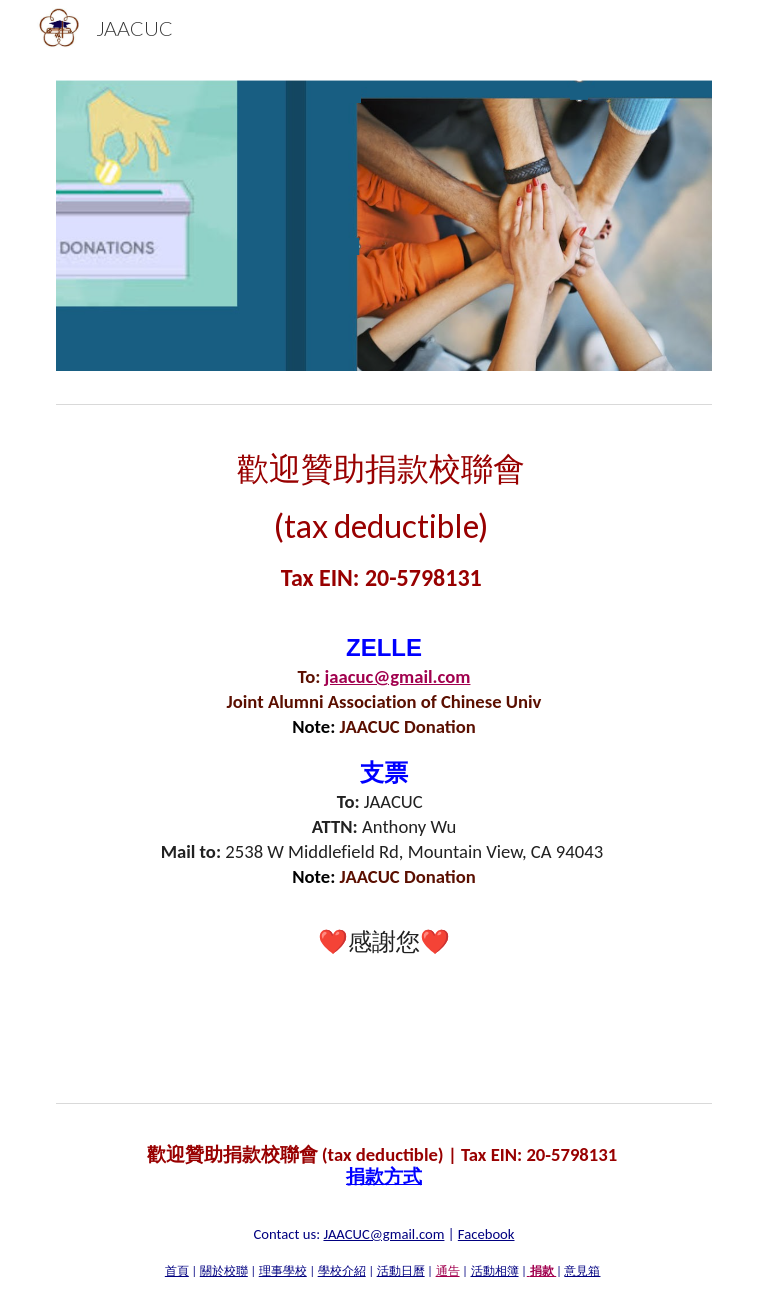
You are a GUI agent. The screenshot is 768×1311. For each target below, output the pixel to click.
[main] (383, 709)
